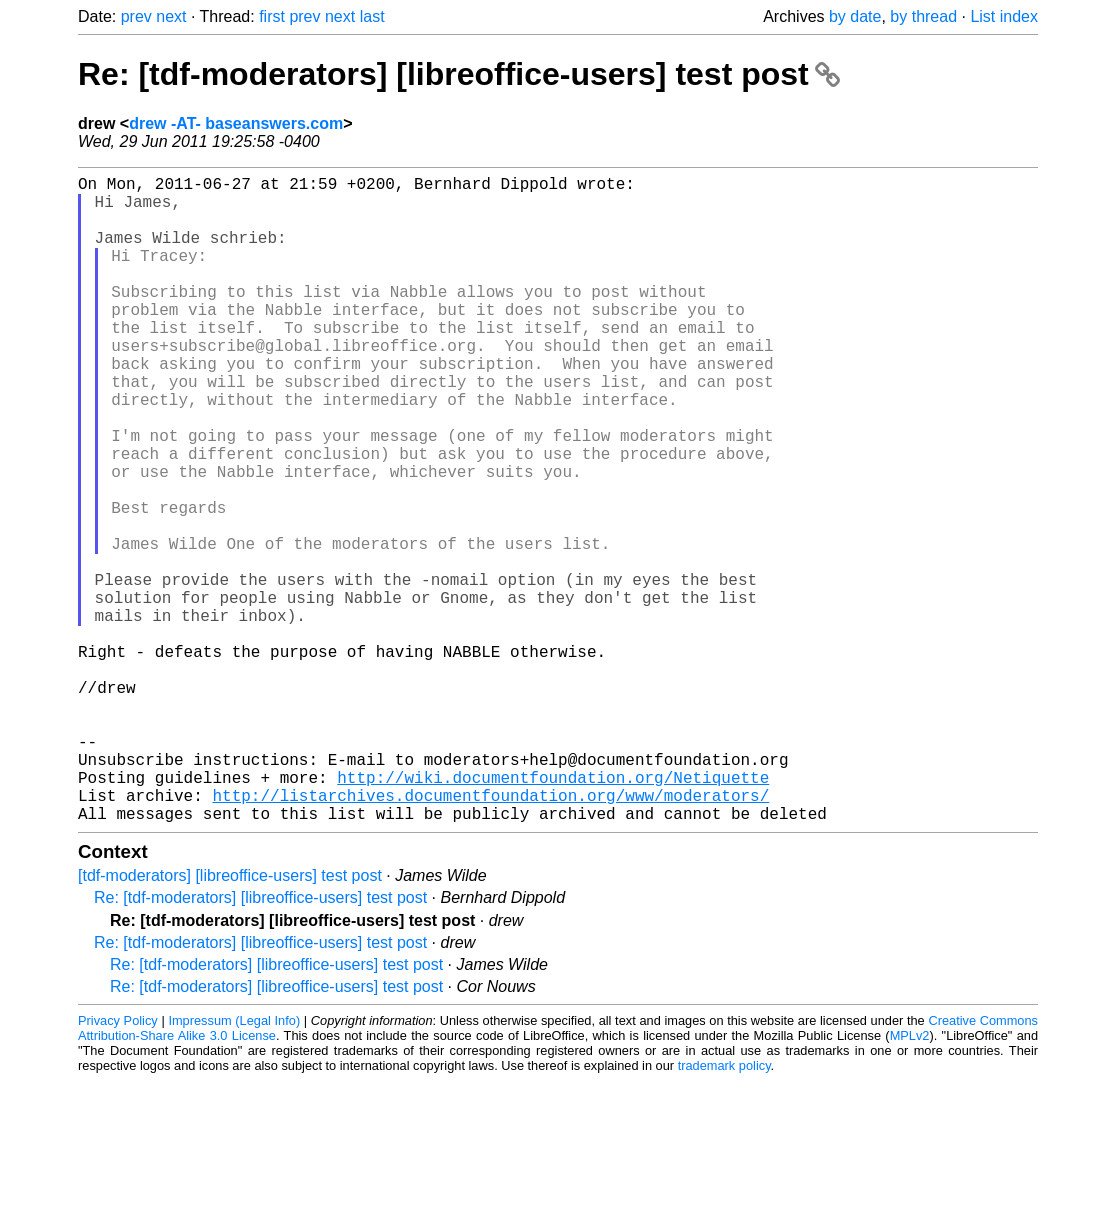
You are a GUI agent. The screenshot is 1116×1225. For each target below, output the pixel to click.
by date (855, 16)
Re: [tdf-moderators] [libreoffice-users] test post (459, 74)
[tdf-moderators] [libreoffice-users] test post (230, 1019)
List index (1004, 16)
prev (136, 16)
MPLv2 (910, 1179)
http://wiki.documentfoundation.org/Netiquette (553, 913)
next (171, 16)
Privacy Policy (118, 1164)
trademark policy (724, 1209)
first (272, 16)
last (372, 16)
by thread (923, 16)
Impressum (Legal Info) (234, 1164)
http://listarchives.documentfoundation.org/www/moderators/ (490, 935)
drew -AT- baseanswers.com (236, 123)
